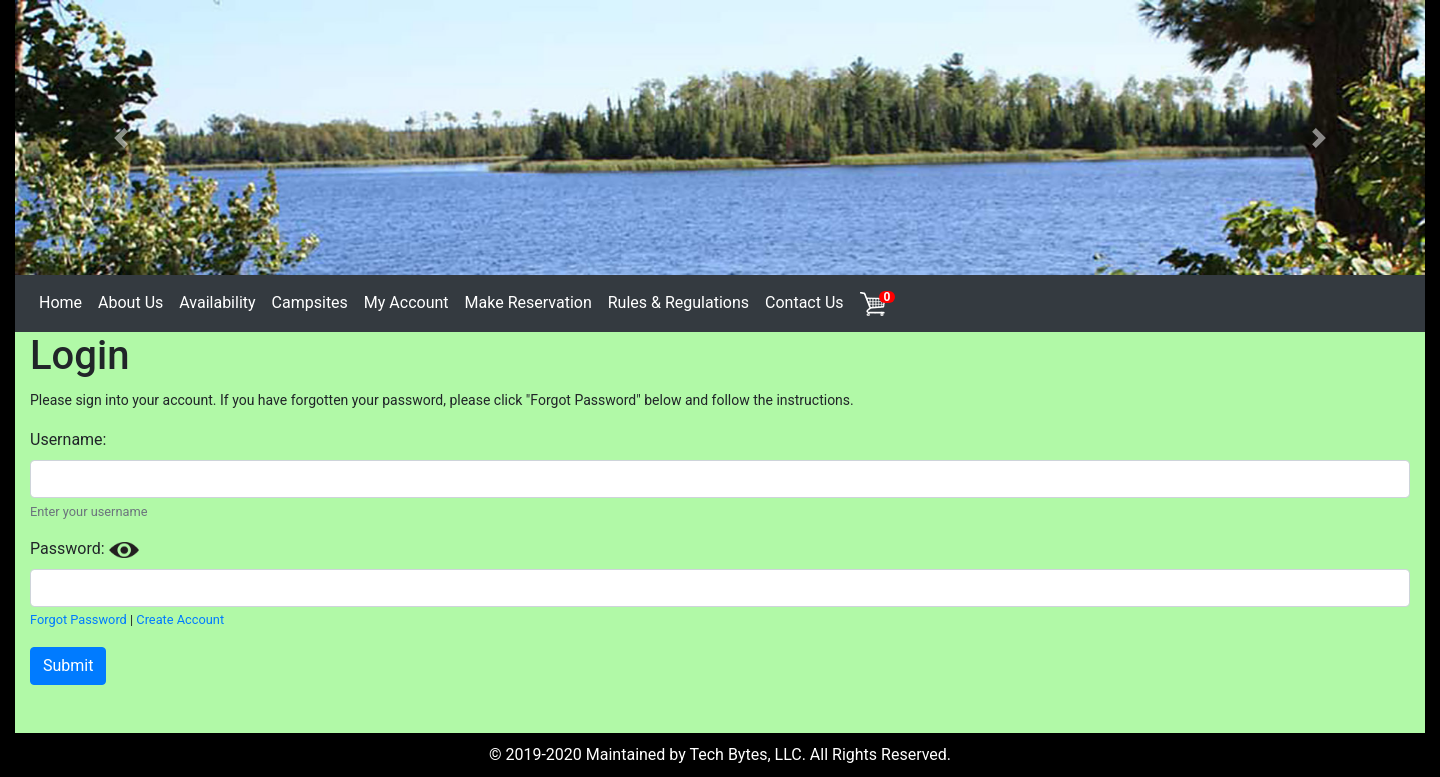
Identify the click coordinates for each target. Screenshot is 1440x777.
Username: (68, 439)
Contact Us (804, 302)
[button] (121, 137)
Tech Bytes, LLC (745, 754)
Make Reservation (528, 302)
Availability (217, 302)
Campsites (310, 302)
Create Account (180, 619)
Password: (84, 548)
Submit (68, 665)
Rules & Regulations (678, 302)
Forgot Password (78, 619)
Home (60, 302)
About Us (130, 302)
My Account (406, 302)
